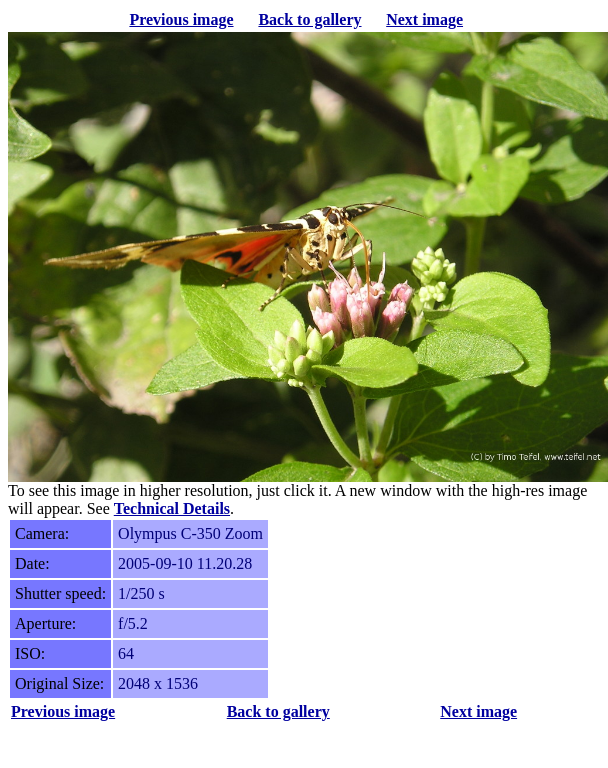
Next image (424, 19)
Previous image (181, 19)
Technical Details (172, 508)
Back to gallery (309, 19)
